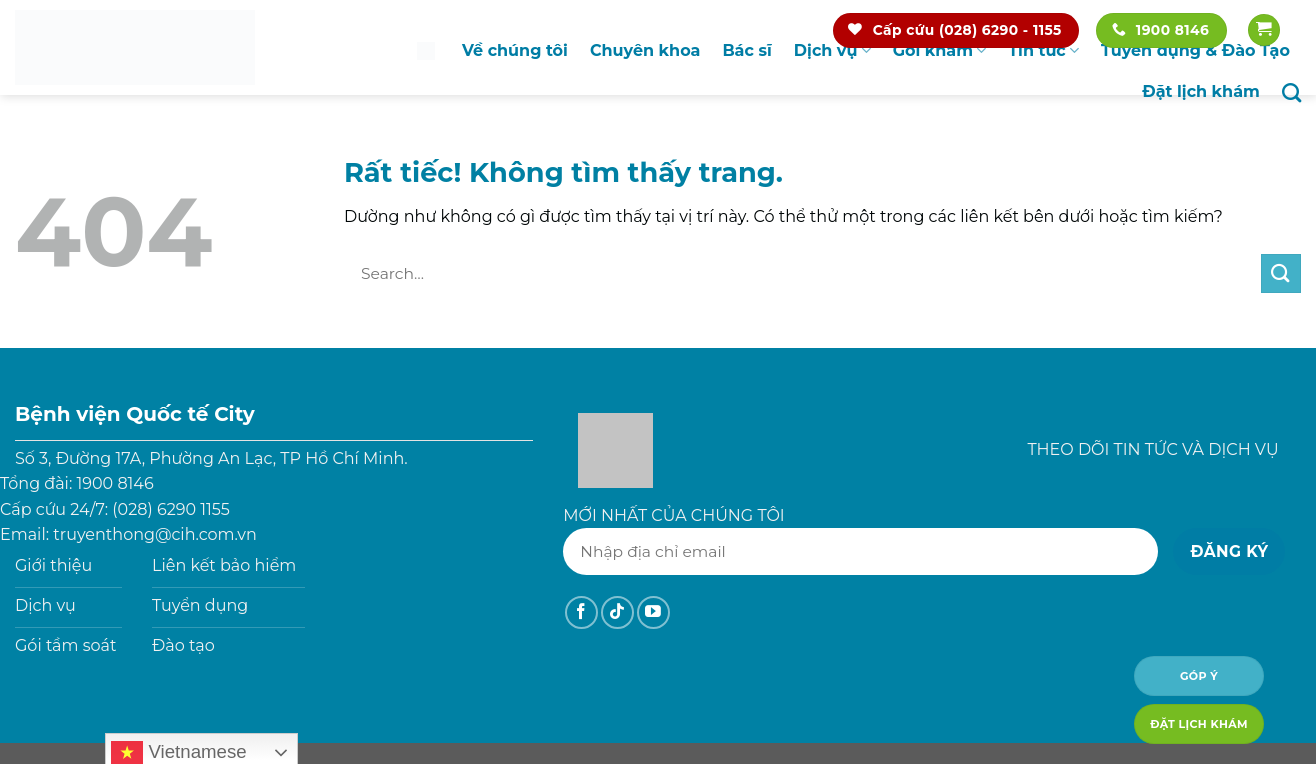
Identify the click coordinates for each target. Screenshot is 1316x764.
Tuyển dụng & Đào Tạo (1195, 50)
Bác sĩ (746, 50)
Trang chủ (426, 50)
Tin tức (1043, 51)
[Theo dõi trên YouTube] (653, 612)
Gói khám (940, 51)
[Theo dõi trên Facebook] (581, 612)
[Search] (1291, 92)
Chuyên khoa (645, 50)
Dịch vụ (832, 51)
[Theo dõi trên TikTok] (617, 612)
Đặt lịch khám (1201, 91)
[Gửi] (1281, 273)
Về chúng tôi (515, 50)
